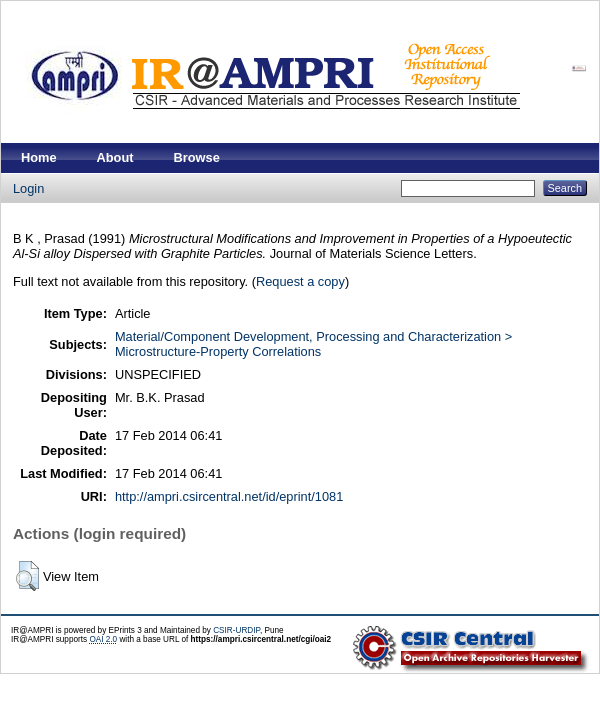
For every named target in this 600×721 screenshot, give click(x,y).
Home (39, 157)
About (115, 157)
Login (28, 188)
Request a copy (300, 281)
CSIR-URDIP (236, 630)
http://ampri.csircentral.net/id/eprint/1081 (229, 496)
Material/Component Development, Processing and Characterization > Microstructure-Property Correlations (313, 344)
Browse (197, 157)
